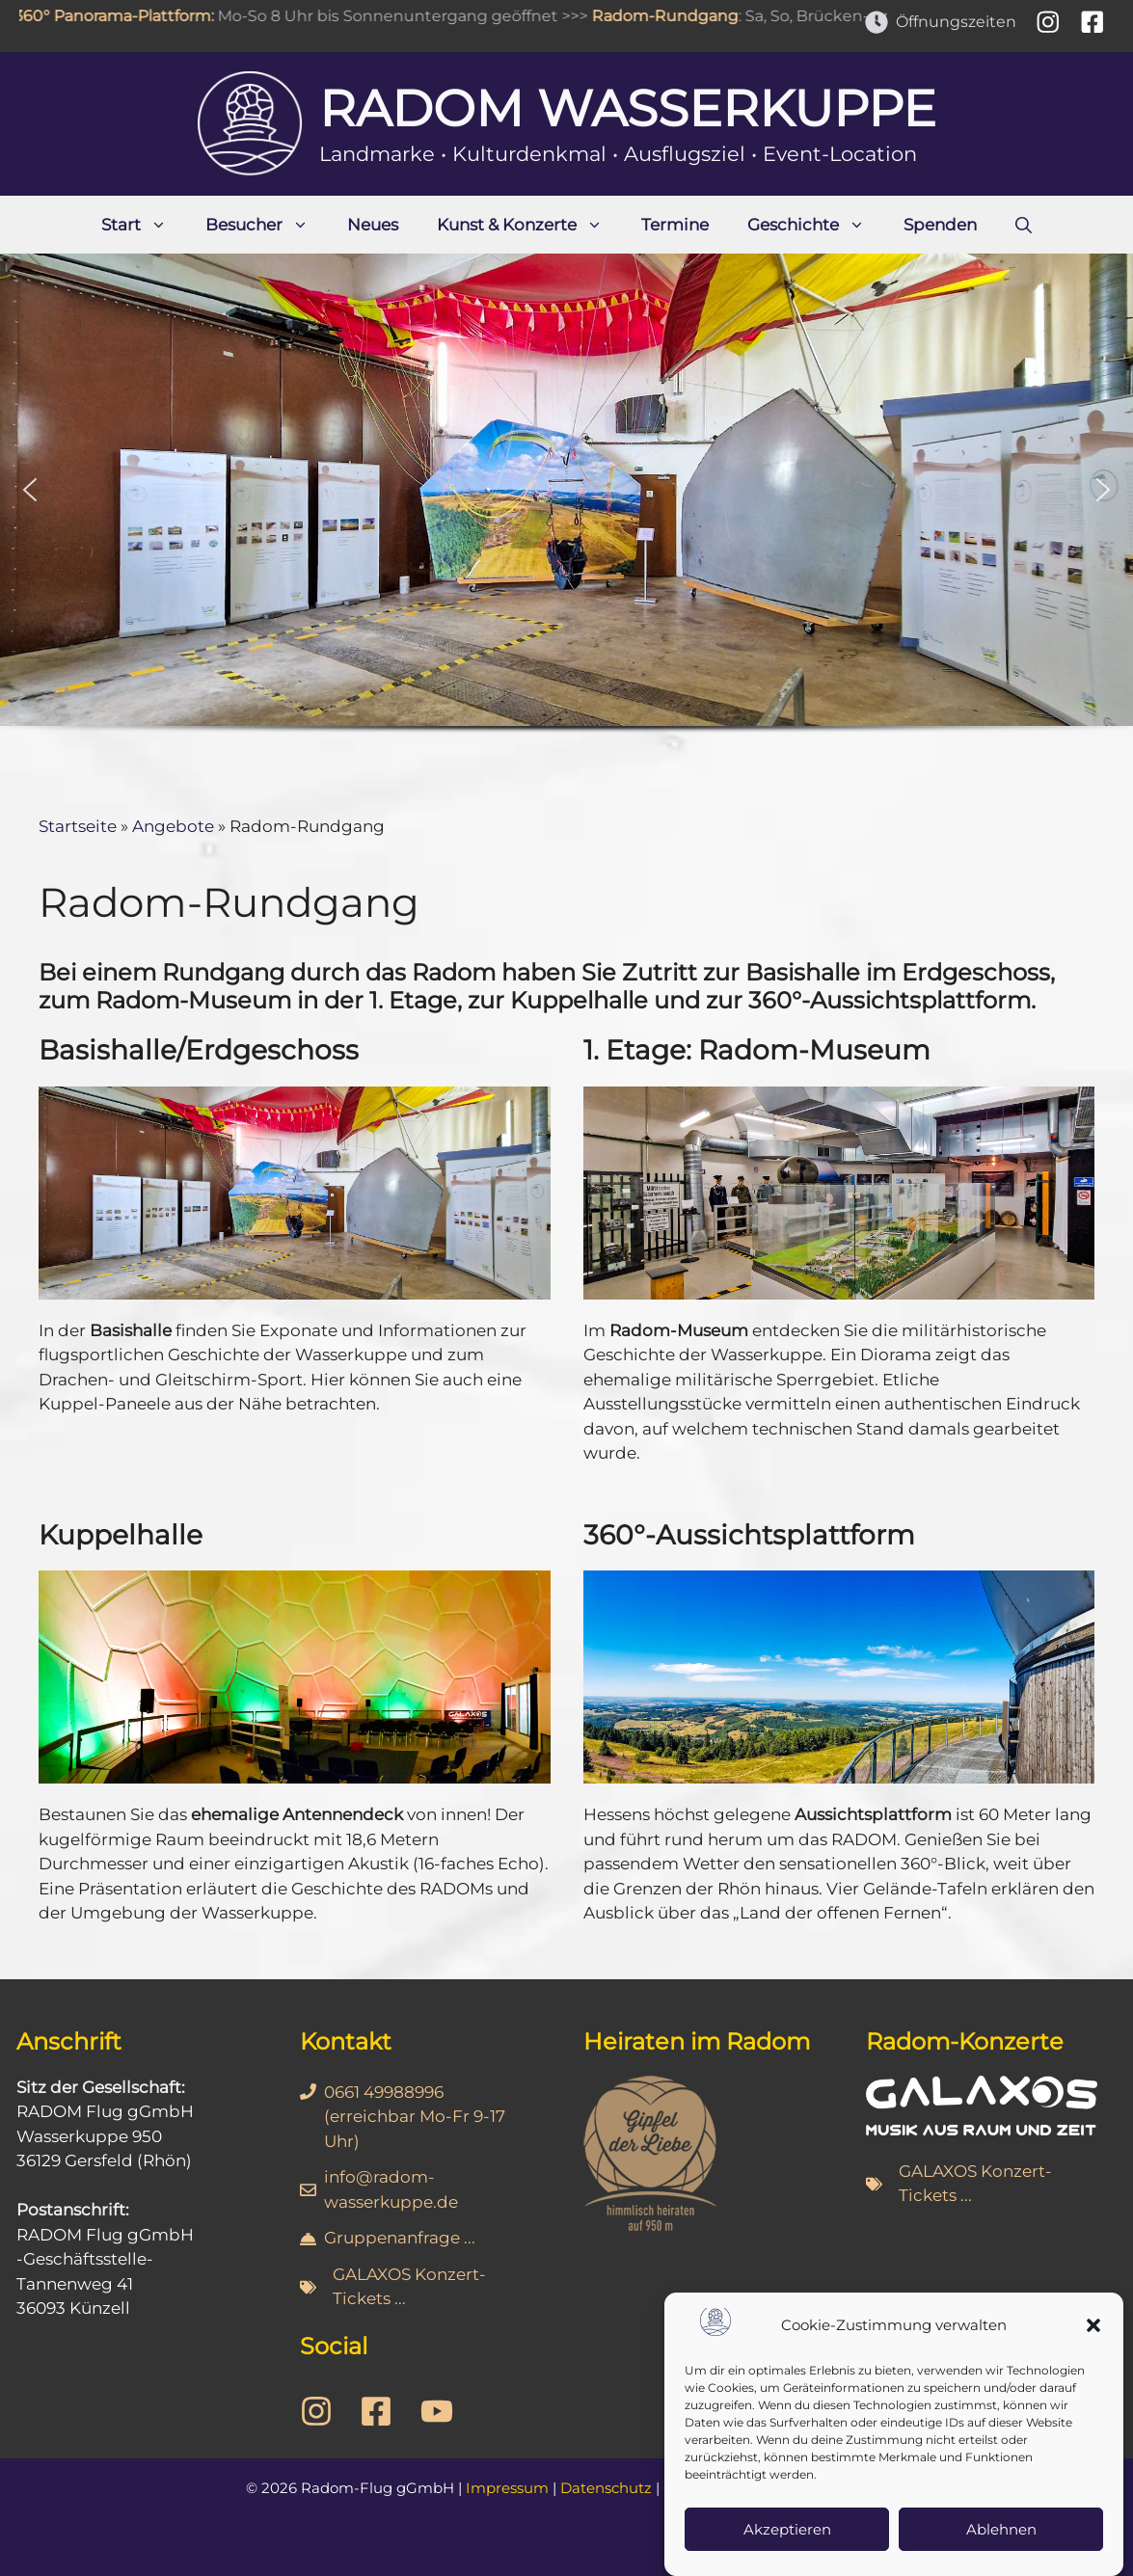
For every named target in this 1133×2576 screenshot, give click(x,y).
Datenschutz (606, 2488)
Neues (372, 224)
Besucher (266, 225)
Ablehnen (1001, 2539)
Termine (675, 224)
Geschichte (815, 225)
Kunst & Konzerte (529, 225)
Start (143, 225)
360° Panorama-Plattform (120, 16)
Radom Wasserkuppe (627, 108)
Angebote (173, 826)
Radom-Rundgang (673, 16)
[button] (1093, 2335)
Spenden (940, 224)
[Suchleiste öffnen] (1023, 225)
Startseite (78, 826)
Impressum (507, 2488)
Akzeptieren (787, 2539)
